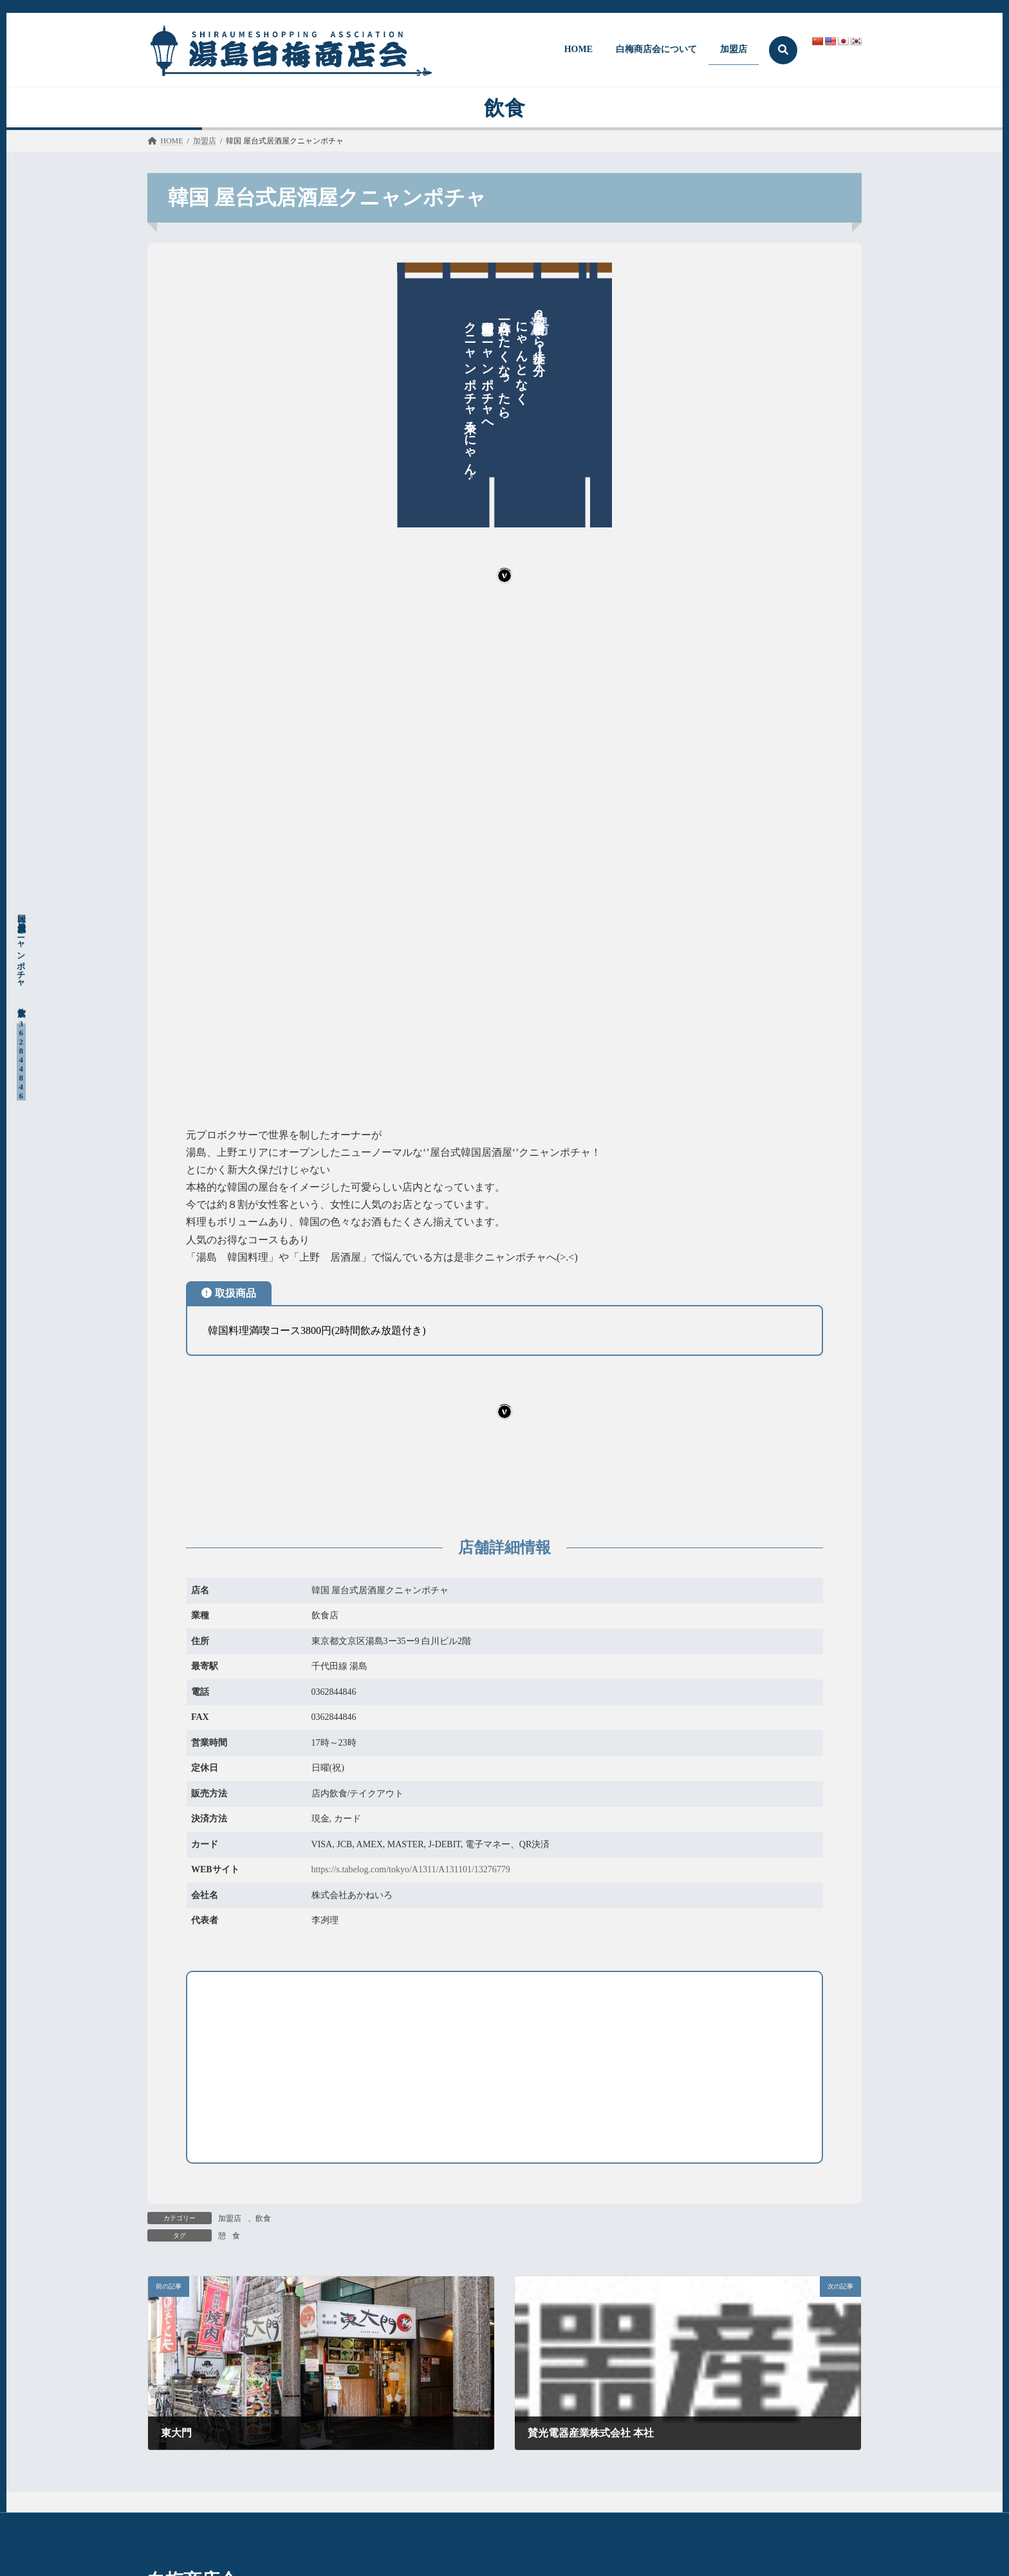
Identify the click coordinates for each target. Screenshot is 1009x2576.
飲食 (263, 2218)
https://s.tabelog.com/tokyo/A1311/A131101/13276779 (410, 1869)
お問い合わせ (183, 2524)
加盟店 (229, 2218)
